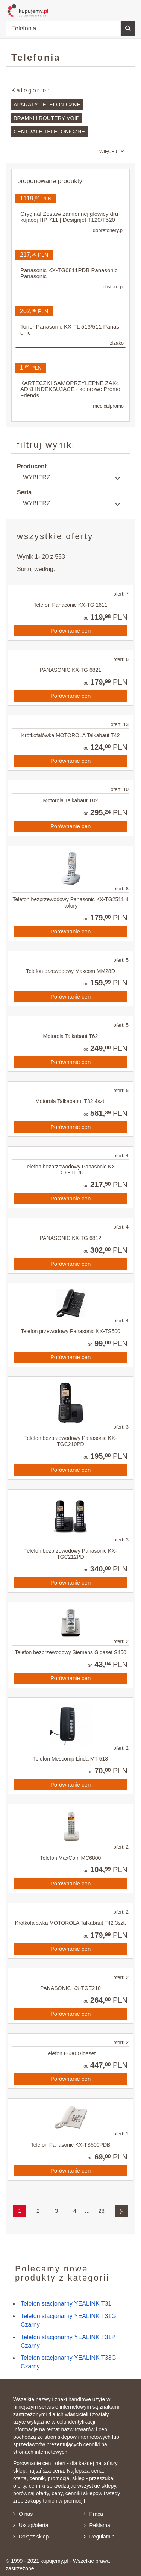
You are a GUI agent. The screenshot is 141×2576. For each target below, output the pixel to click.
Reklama (97, 2525)
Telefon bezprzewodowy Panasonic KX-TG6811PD (70, 1170)
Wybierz (36, 477)
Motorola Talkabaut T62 (70, 1036)
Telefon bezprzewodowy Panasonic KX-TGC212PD (70, 1554)
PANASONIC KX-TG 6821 (70, 670)
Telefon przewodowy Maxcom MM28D (70, 971)
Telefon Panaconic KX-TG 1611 (70, 605)
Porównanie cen (70, 630)
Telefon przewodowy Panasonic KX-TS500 (70, 1331)
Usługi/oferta (31, 2525)
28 (101, 2211)
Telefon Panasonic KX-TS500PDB (71, 2145)
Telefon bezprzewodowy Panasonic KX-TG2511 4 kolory (70, 902)
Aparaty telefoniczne (47, 105)
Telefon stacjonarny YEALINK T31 (66, 2303)
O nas (23, 2514)
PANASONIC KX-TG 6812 (70, 1238)
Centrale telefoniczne (49, 132)
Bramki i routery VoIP (46, 118)
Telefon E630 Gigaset (70, 2053)
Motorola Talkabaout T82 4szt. (70, 1101)
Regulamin (99, 2537)
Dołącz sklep (31, 2537)
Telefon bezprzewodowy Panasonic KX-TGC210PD (70, 1441)
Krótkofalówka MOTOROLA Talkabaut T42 (70, 735)
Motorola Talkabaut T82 (70, 800)
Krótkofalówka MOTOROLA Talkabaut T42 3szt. (70, 1923)
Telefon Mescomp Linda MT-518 (70, 1759)
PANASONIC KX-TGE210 (70, 1988)
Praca (93, 2514)
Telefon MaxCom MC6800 (70, 1858)
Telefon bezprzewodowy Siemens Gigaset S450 (70, 1652)
